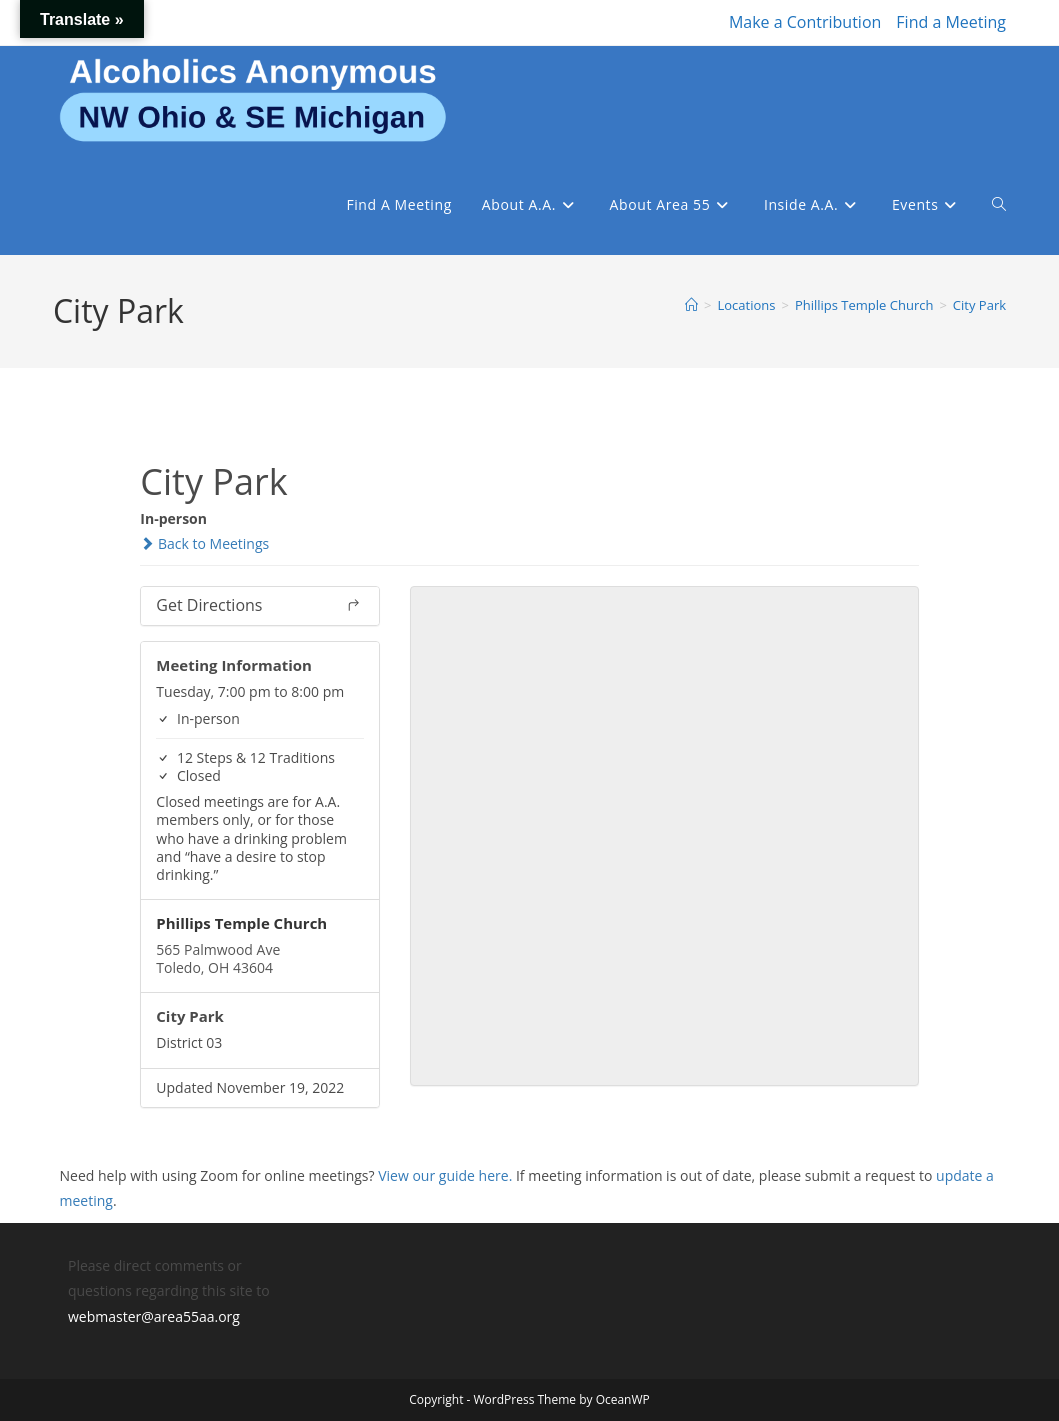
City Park (979, 305)
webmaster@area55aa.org (154, 1316)
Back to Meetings (204, 543)
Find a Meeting (951, 22)
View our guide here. (445, 1175)
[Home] (691, 305)
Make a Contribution (805, 22)
